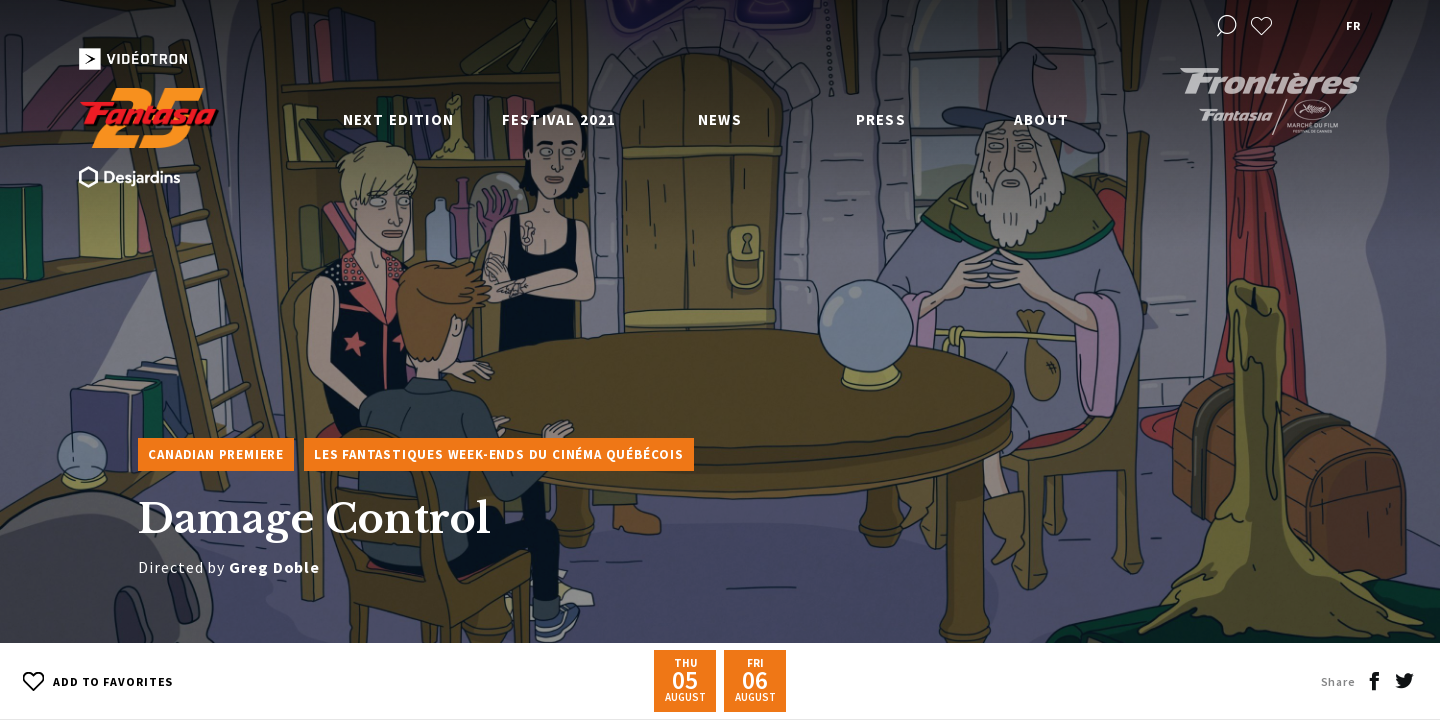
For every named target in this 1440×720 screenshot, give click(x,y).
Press (881, 119)
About (1041, 119)
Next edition (398, 119)
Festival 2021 (559, 119)
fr (1353, 25)
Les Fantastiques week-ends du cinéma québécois (499, 454)
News (720, 119)
